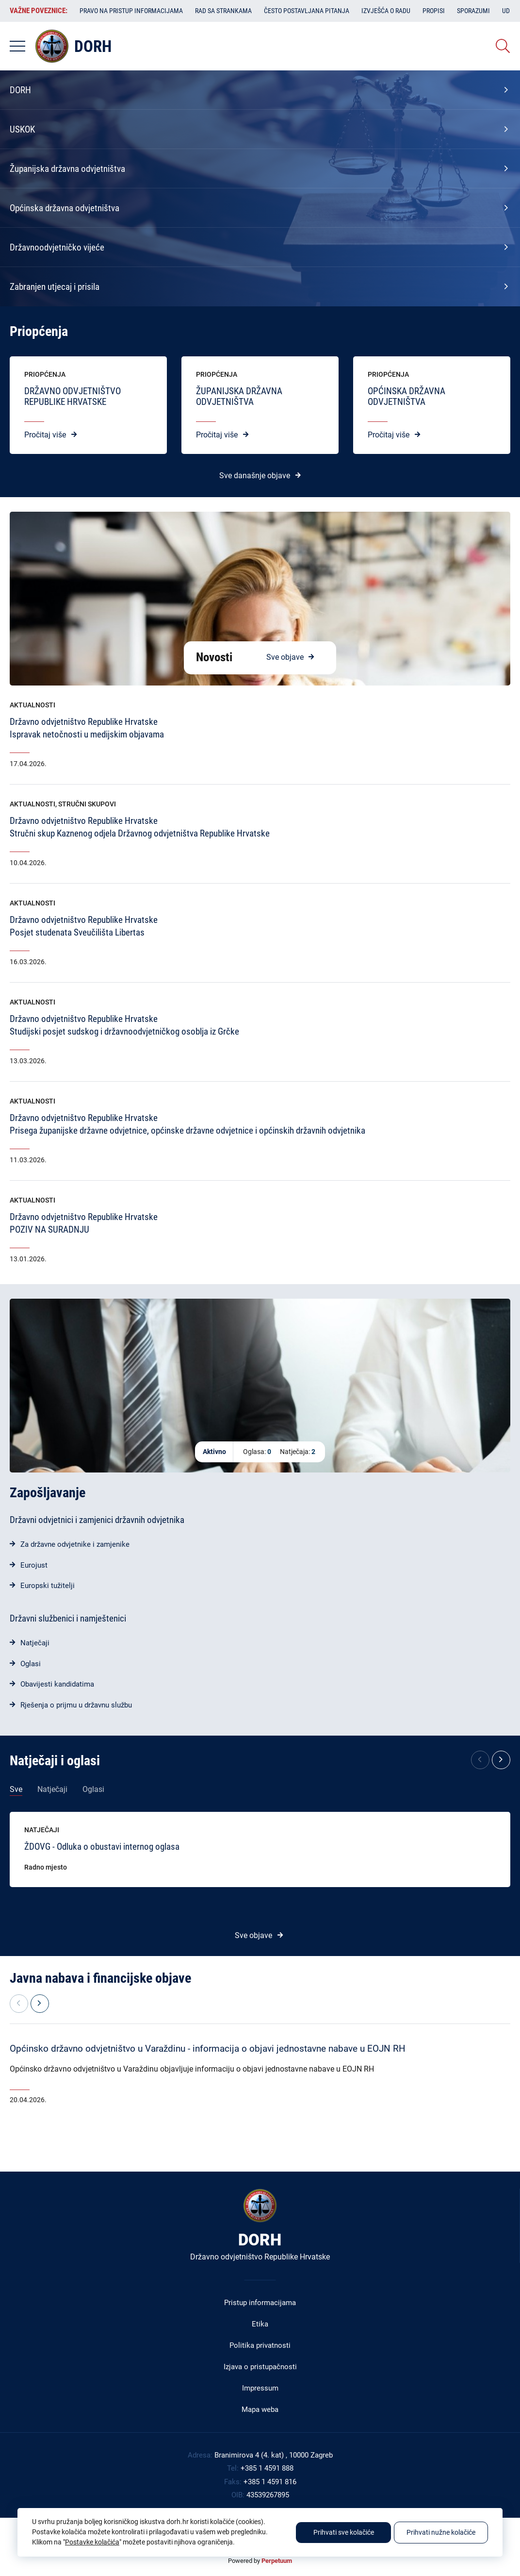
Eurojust (34, 1565)
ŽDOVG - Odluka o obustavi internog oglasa (101, 1846)
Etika (260, 2324)
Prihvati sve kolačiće (343, 2532)
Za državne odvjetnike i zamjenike (75, 1544)
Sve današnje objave (254, 475)
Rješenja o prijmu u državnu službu (76, 1705)
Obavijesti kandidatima (57, 1684)
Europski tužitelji (47, 1585)
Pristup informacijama (260, 2302)
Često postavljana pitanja (306, 11)
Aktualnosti (32, 705)
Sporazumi (473, 11)
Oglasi (30, 1663)
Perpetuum (276, 2560)
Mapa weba (260, 2409)
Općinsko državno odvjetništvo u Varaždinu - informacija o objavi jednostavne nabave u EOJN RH (208, 2048)
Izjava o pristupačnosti (260, 2366)
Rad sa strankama (223, 11)
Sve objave (285, 657)
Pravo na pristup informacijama (131, 11)
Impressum (260, 2388)
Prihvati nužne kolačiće (440, 2532)
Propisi (433, 11)
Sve (16, 1789)
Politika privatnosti (260, 2345)
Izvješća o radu (385, 11)
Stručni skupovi (87, 804)
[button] (501, 1760)
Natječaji (34, 1643)
